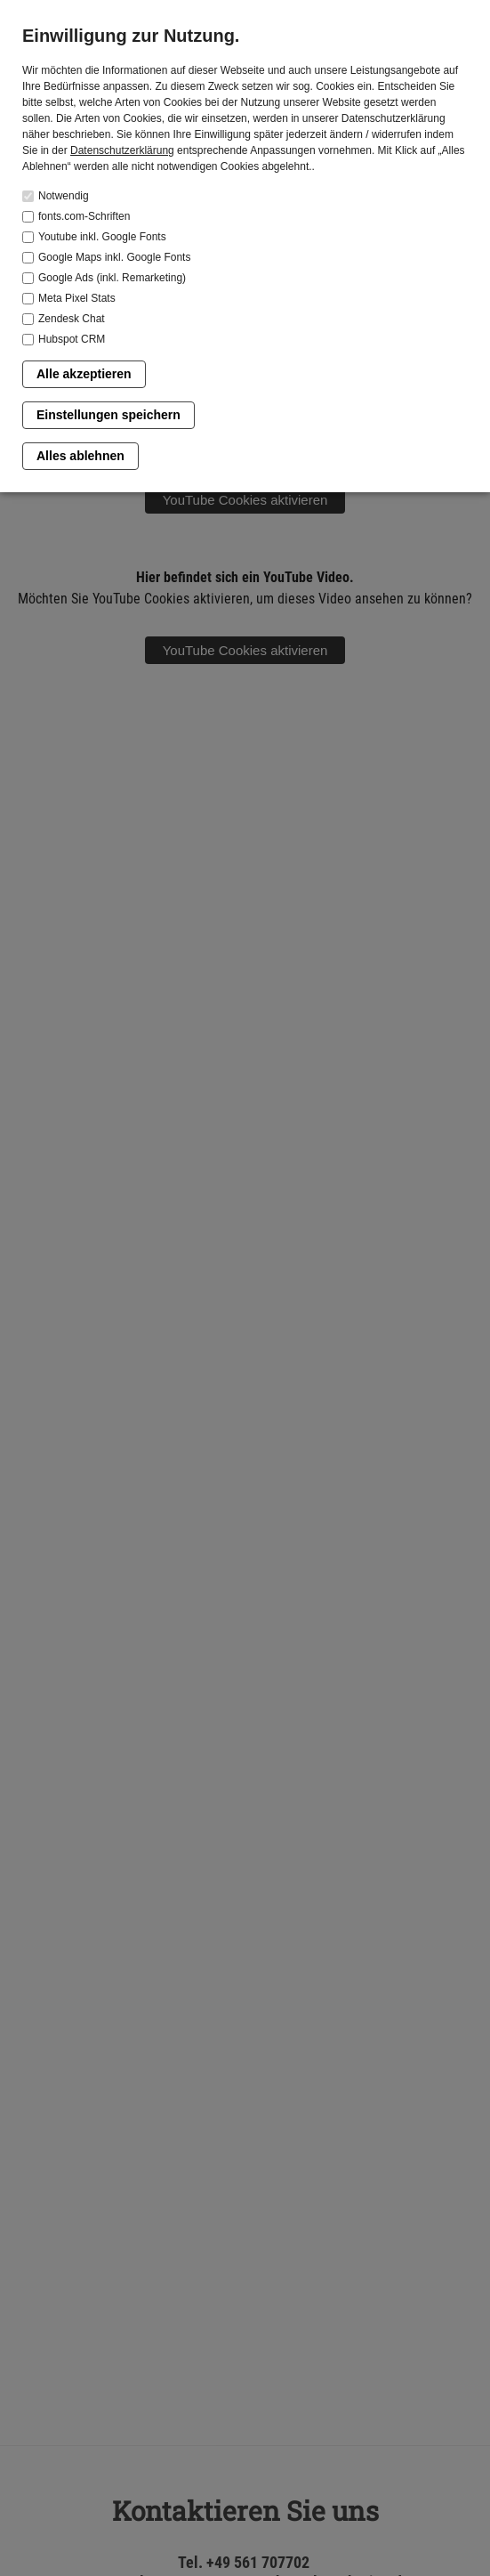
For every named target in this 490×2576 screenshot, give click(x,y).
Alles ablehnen (80, 456)
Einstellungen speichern (108, 415)
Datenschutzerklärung (122, 150)
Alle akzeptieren (84, 374)
